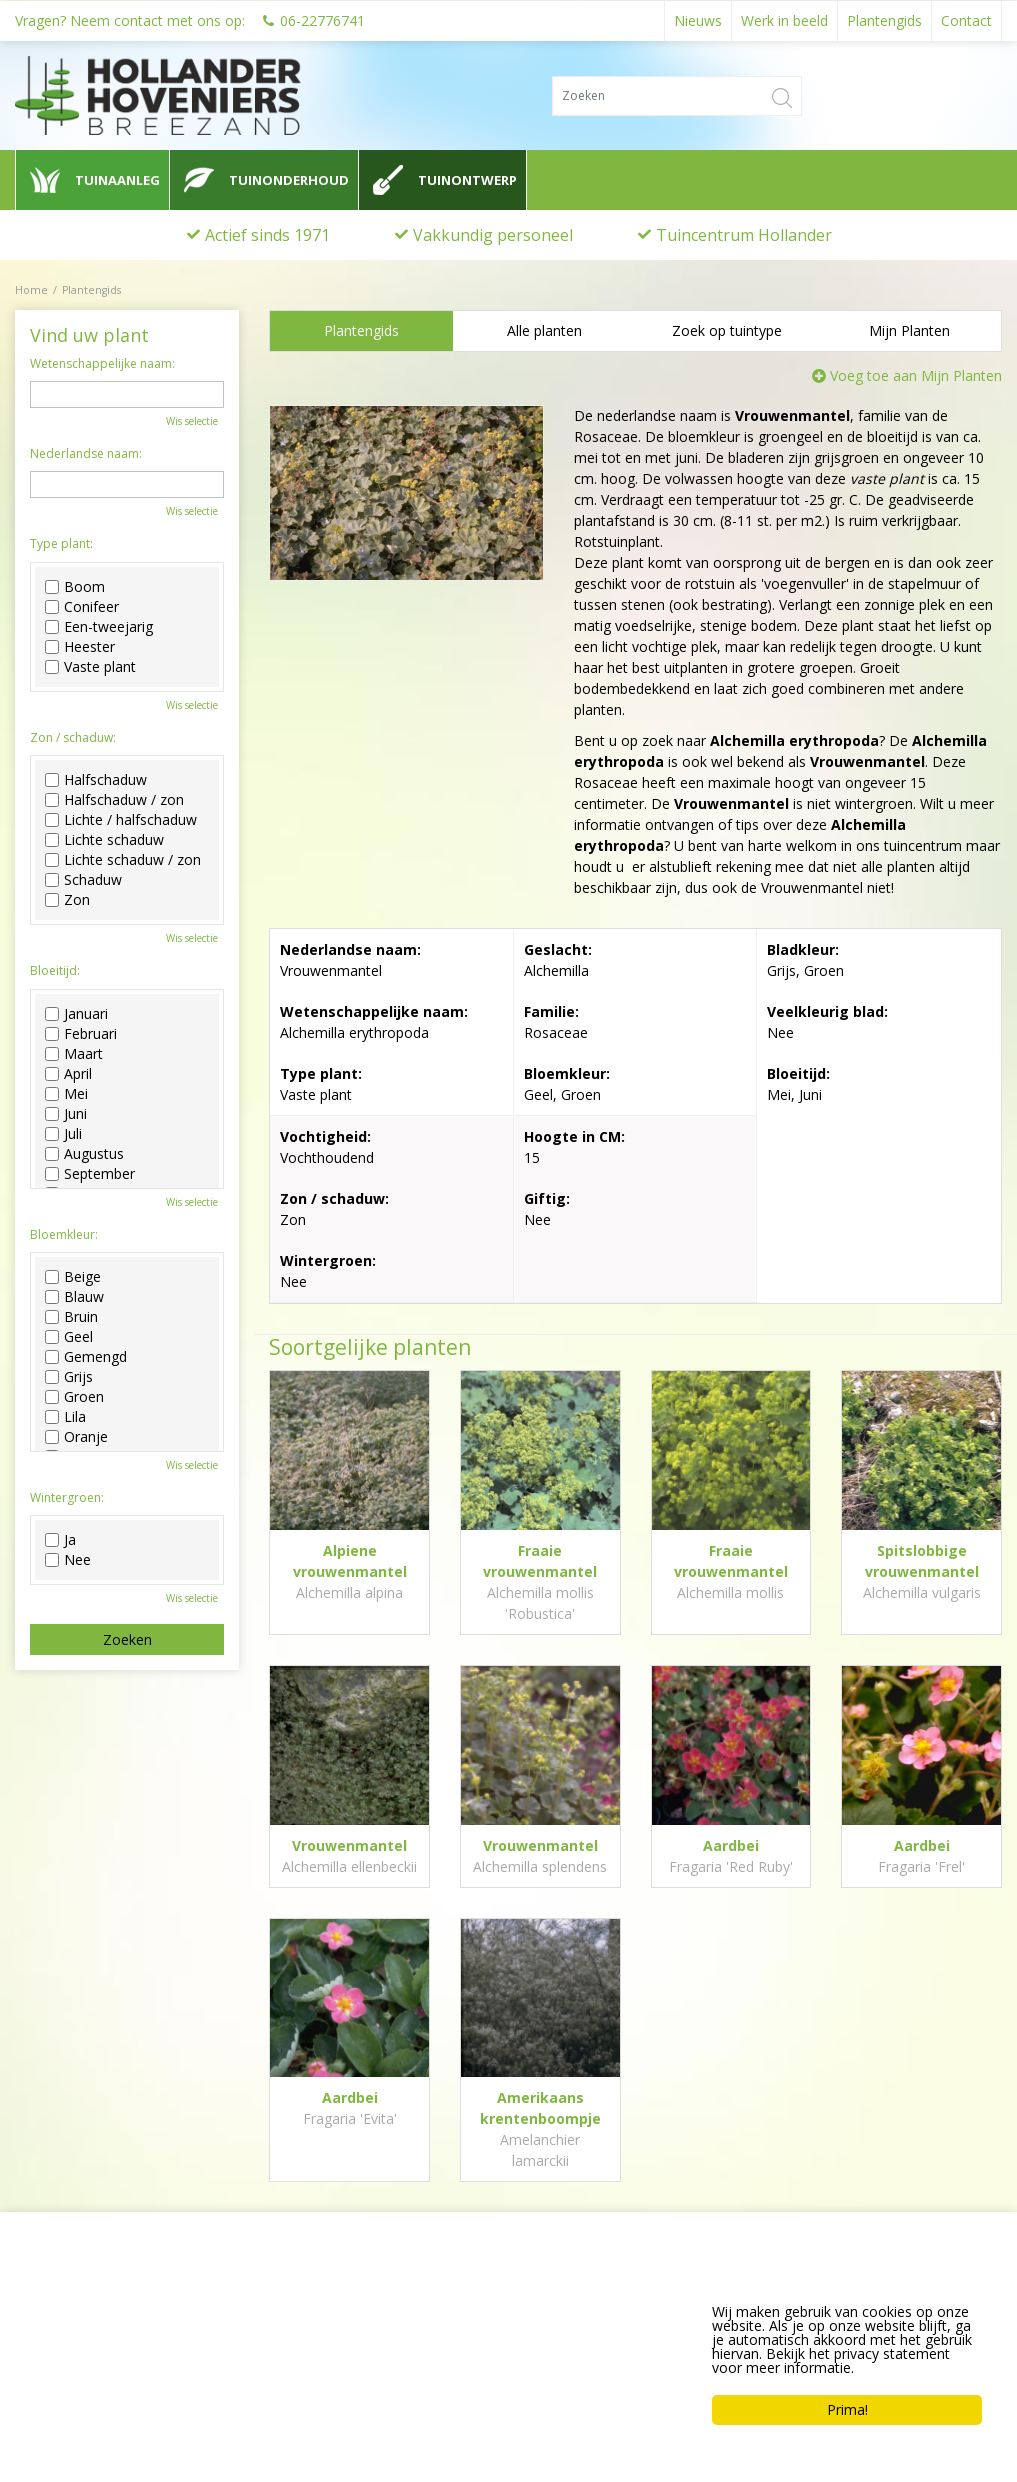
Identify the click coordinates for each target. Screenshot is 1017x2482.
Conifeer (82, 607)
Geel (69, 1337)
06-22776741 (322, 19)
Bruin (71, 1317)
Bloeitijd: (55, 971)
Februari (81, 1034)
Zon (67, 900)
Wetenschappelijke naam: (102, 364)
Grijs (69, 1377)
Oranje (76, 1437)
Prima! (847, 2409)
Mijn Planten (909, 330)
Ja (60, 1540)
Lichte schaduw (104, 840)
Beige (73, 1277)
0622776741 (70, 2378)
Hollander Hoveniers (106, 2303)
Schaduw (83, 880)
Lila (65, 1417)
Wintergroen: (67, 1498)
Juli (63, 1134)
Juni (66, 1114)
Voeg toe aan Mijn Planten (916, 375)
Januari (76, 1014)
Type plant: (61, 544)
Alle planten (544, 330)
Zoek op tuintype (727, 330)
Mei (66, 1094)
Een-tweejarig (99, 627)
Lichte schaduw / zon (123, 860)
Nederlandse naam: (86, 454)
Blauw (74, 1297)
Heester (80, 647)
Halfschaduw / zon (114, 800)
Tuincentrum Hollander (744, 235)
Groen (74, 1397)
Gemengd (86, 1357)
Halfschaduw (96, 780)
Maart (74, 1054)
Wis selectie (192, 421)
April (68, 1074)
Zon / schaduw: (73, 738)
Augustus (84, 1154)
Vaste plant (90, 667)
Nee (68, 1560)
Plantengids (361, 330)
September (90, 1174)
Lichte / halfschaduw (121, 820)
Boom (75, 587)
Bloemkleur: (64, 1235)
